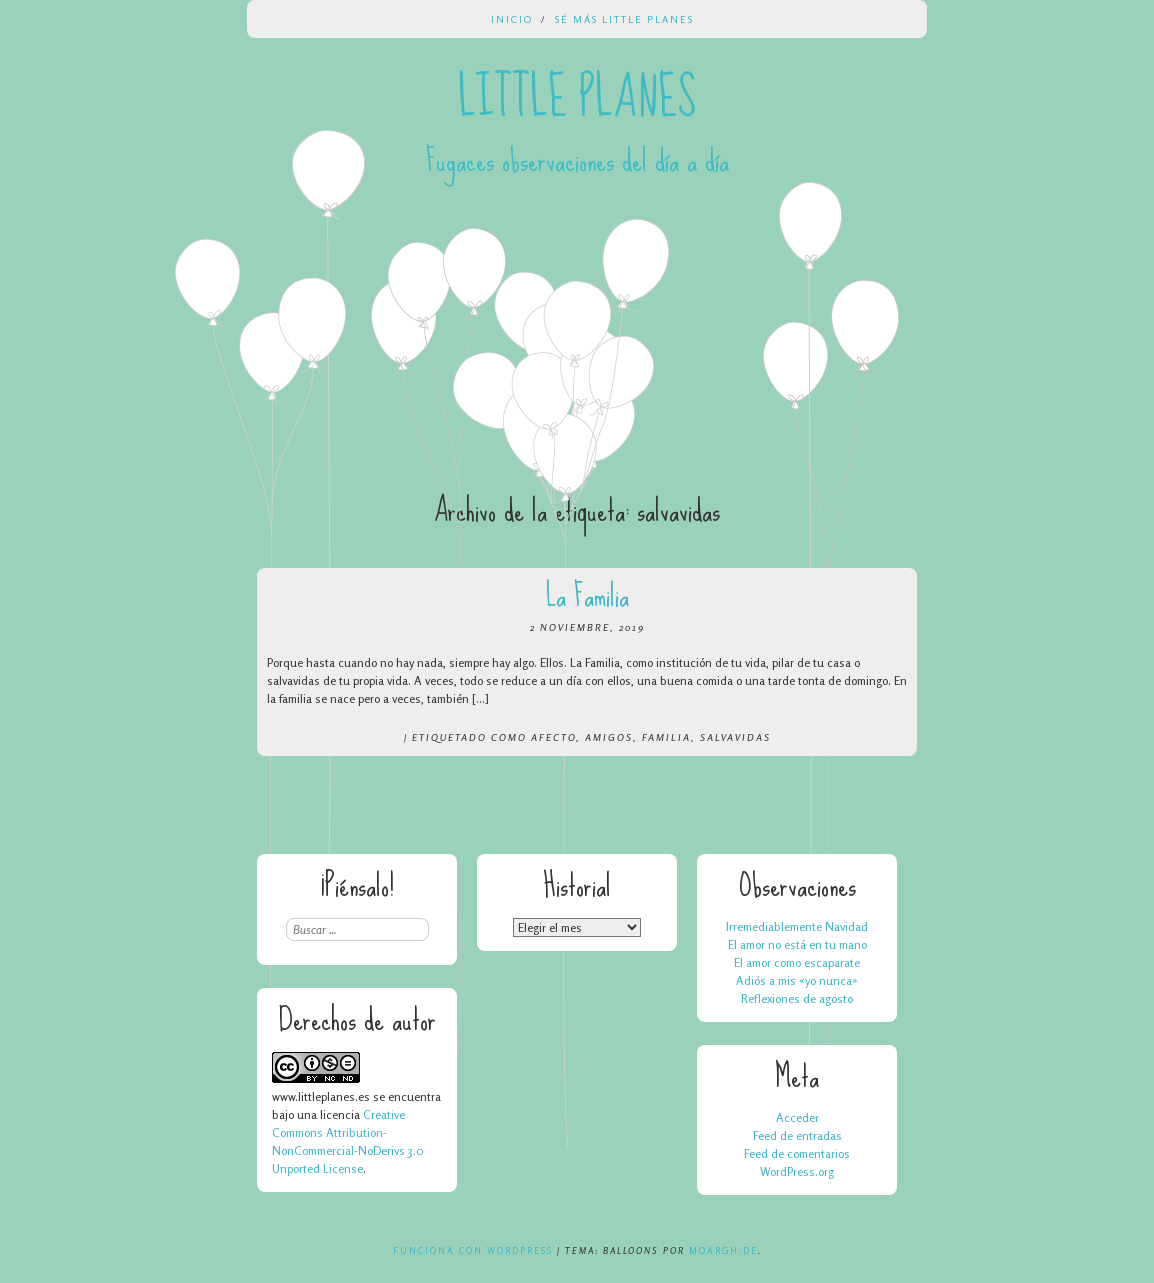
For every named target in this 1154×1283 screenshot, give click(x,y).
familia (666, 737)
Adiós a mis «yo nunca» (797, 980)
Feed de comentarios (797, 1153)
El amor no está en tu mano (797, 944)
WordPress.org (797, 1171)
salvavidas (735, 737)
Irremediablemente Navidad (797, 926)
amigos (609, 737)
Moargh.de (723, 1250)
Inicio (512, 19)
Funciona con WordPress (473, 1250)
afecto (553, 737)
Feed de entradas (797, 1135)
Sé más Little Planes (624, 19)
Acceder (797, 1117)
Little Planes (577, 98)
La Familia (587, 595)
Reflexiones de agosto (797, 998)
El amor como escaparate (797, 962)
